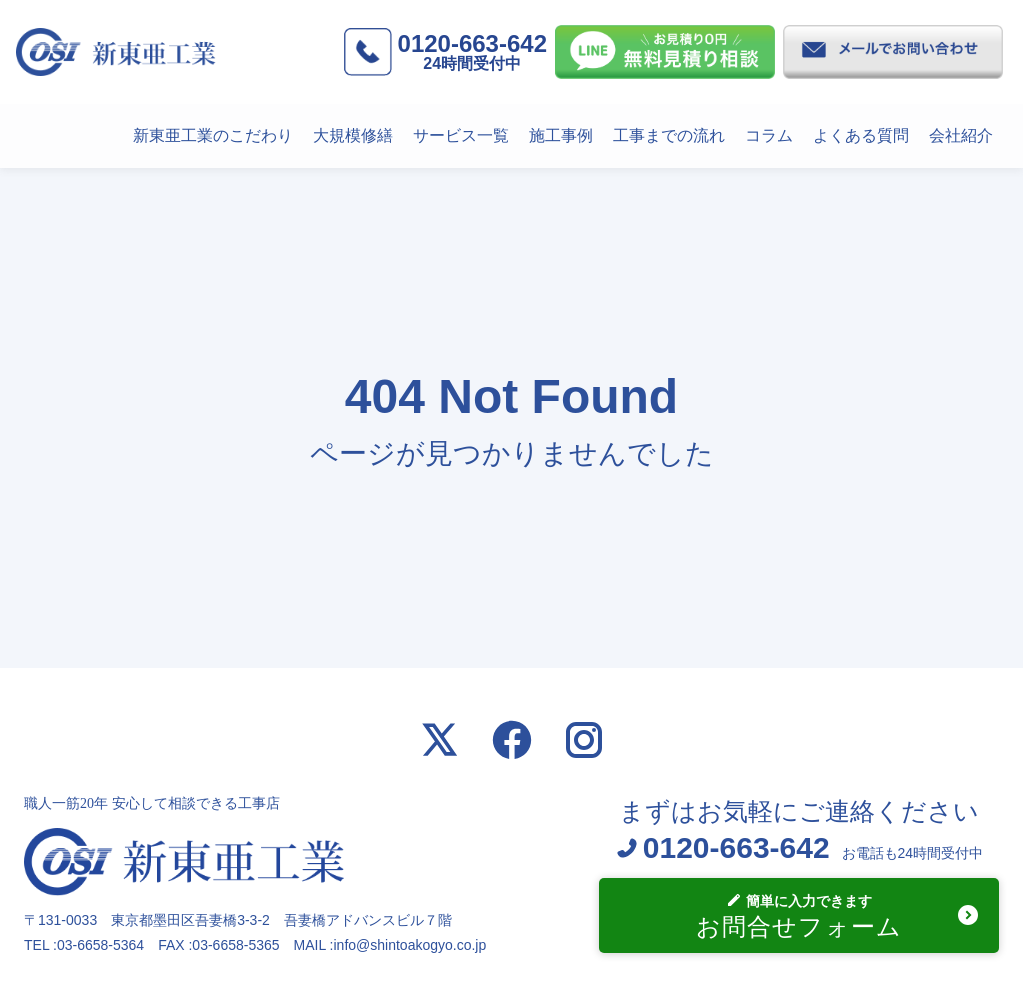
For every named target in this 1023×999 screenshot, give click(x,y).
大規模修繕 (353, 135)
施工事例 (561, 135)
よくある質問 (861, 135)
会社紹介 (961, 135)
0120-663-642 (472, 51)
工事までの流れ (669, 135)
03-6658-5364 (100, 945)
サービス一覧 (461, 135)
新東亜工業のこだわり (213, 135)
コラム (769, 135)
